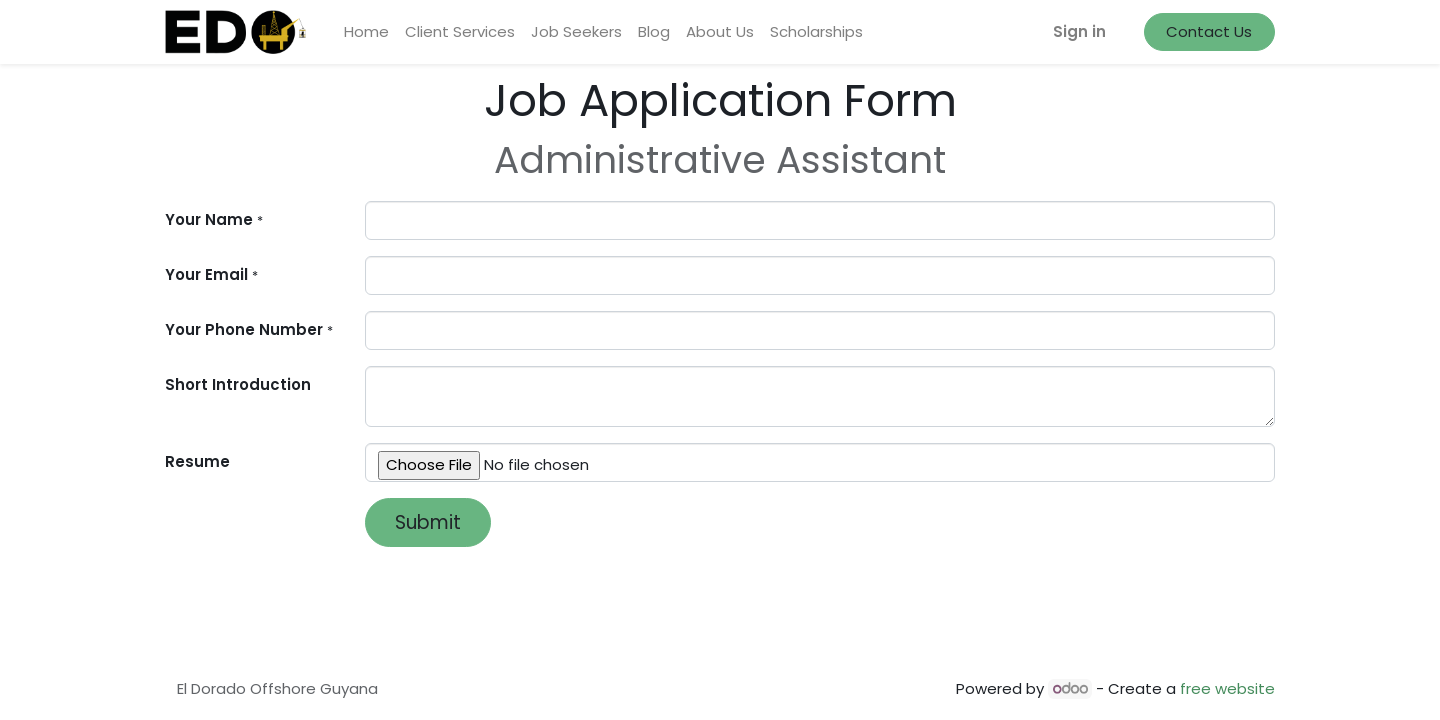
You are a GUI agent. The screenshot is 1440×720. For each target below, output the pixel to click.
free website (1227, 688)
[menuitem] (366, 32)
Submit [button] (428, 522)
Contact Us (1209, 31)
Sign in (1079, 31)
